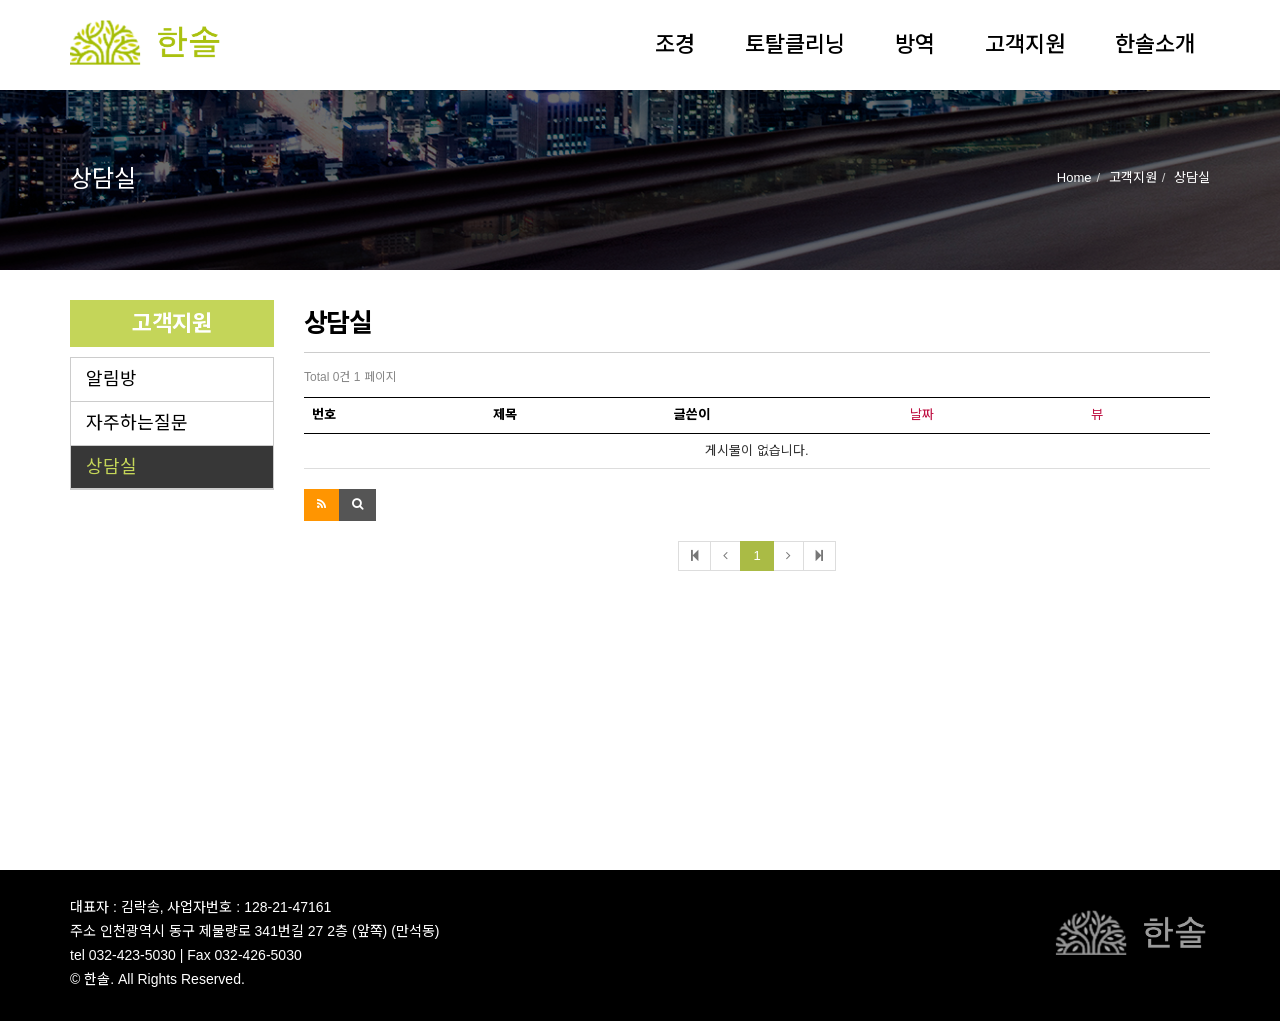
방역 (915, 44)
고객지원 (1025, 44)
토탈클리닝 (795, 44)
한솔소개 (1155, 44)
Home (1074, 177)
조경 (675, 44)
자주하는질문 (137, 423)
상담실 (111, 467)
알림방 (111, 379)
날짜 (922, 414)
